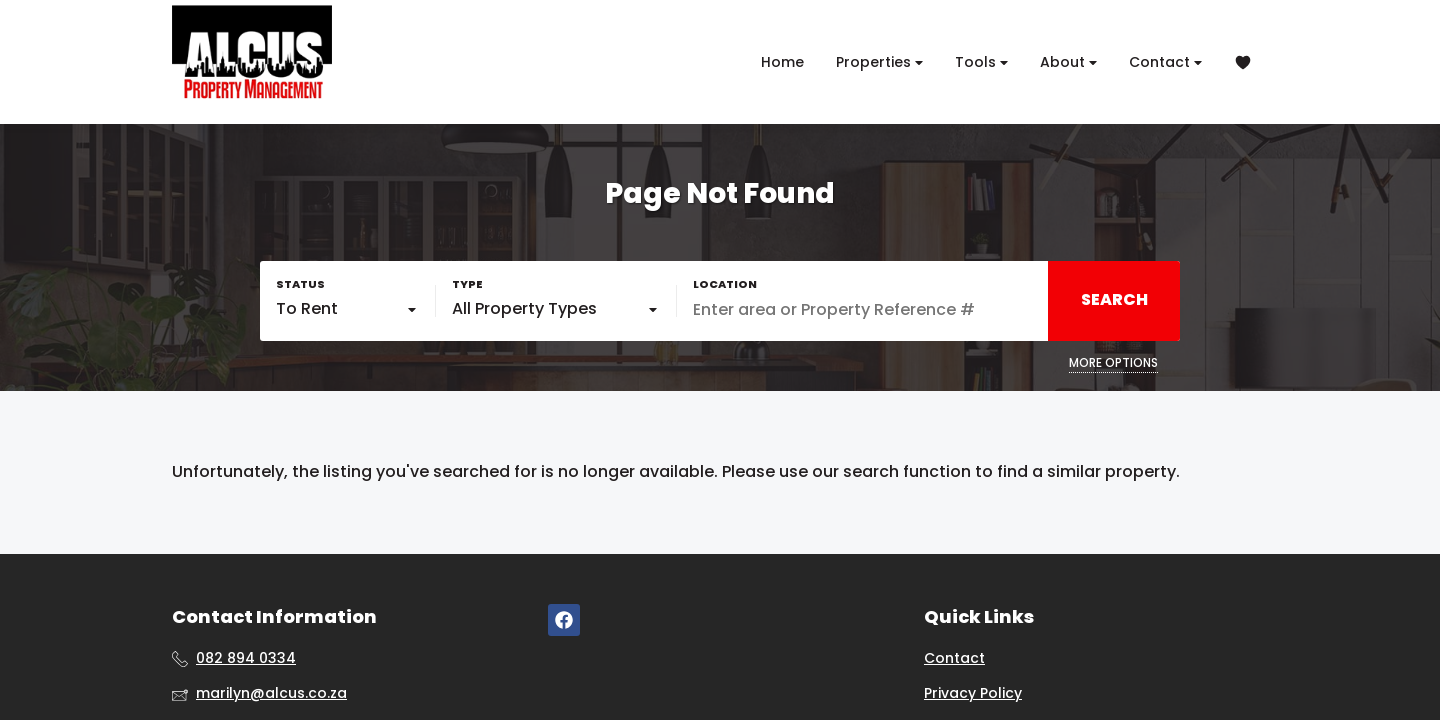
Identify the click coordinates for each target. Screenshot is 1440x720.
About (1068, 62)
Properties (879, 62)
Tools (981, 62)
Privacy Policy (973, 693)
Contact (1165, 62)
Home (782, 62)
